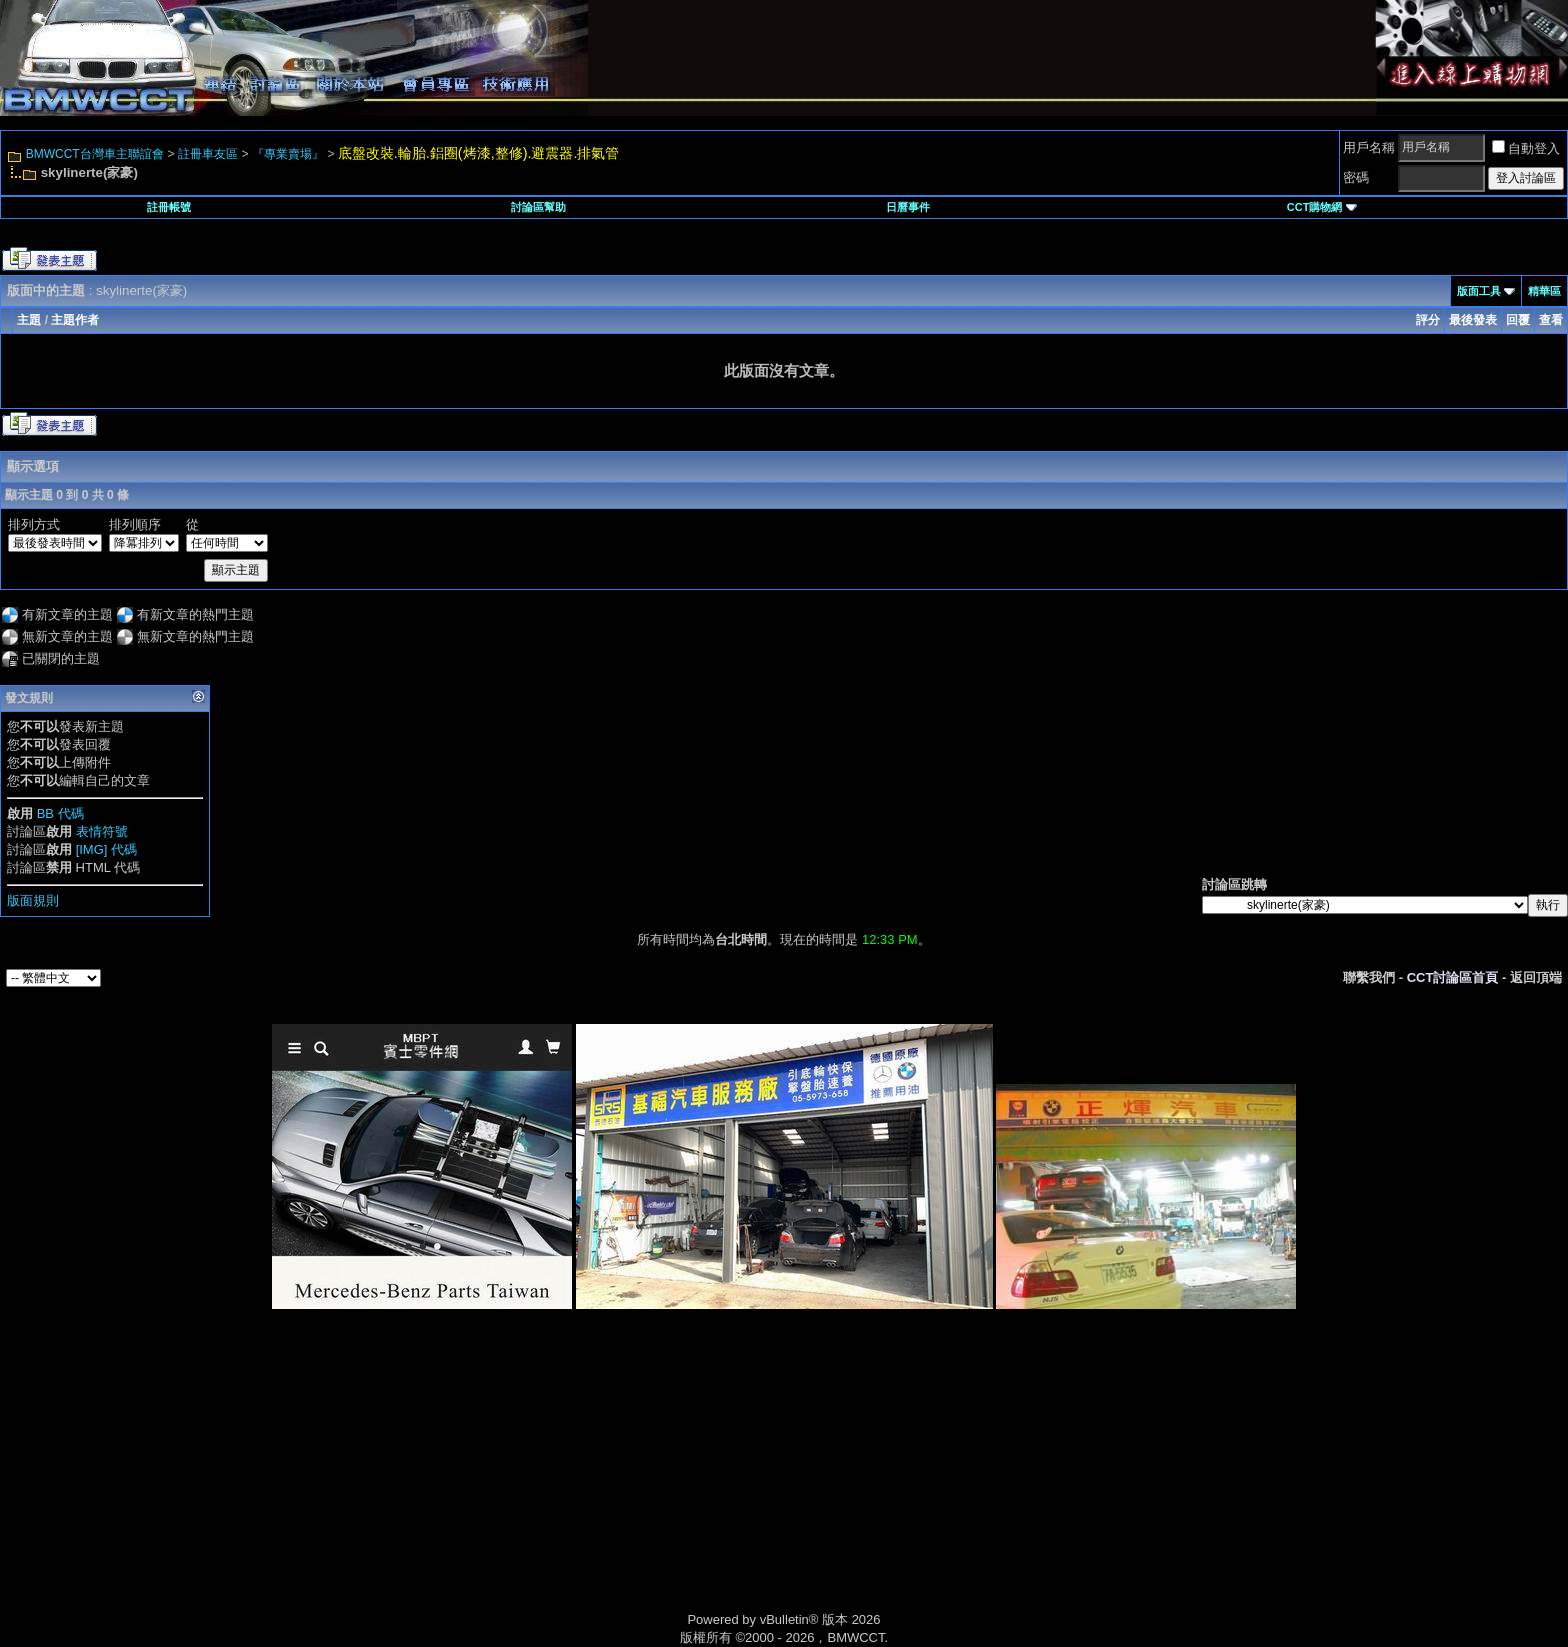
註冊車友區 (208, 154)
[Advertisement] (614, 1483)
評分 (1428, 320)
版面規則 (33, 900)
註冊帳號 (169, 207)
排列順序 (135, 524)
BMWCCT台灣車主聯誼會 (95, 154)
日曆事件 (908, 207)
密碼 (1356, 177)
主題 (29, 320)
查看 (1551, 320)
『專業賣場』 (288, 154)
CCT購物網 (1322, 207)
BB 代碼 (60, 813)
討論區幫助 (538, 207)
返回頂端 (1536, 977)
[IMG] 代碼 (106, 849)
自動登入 (1526, 148)
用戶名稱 (1369, 147)
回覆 (1518, 320)
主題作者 (75, 320)
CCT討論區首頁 (1453, 977)
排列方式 (34, 524)
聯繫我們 (1369, 977)
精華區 (1544, 291)
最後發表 (1473, 320)
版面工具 (1479, 291)
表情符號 (102, 831)
